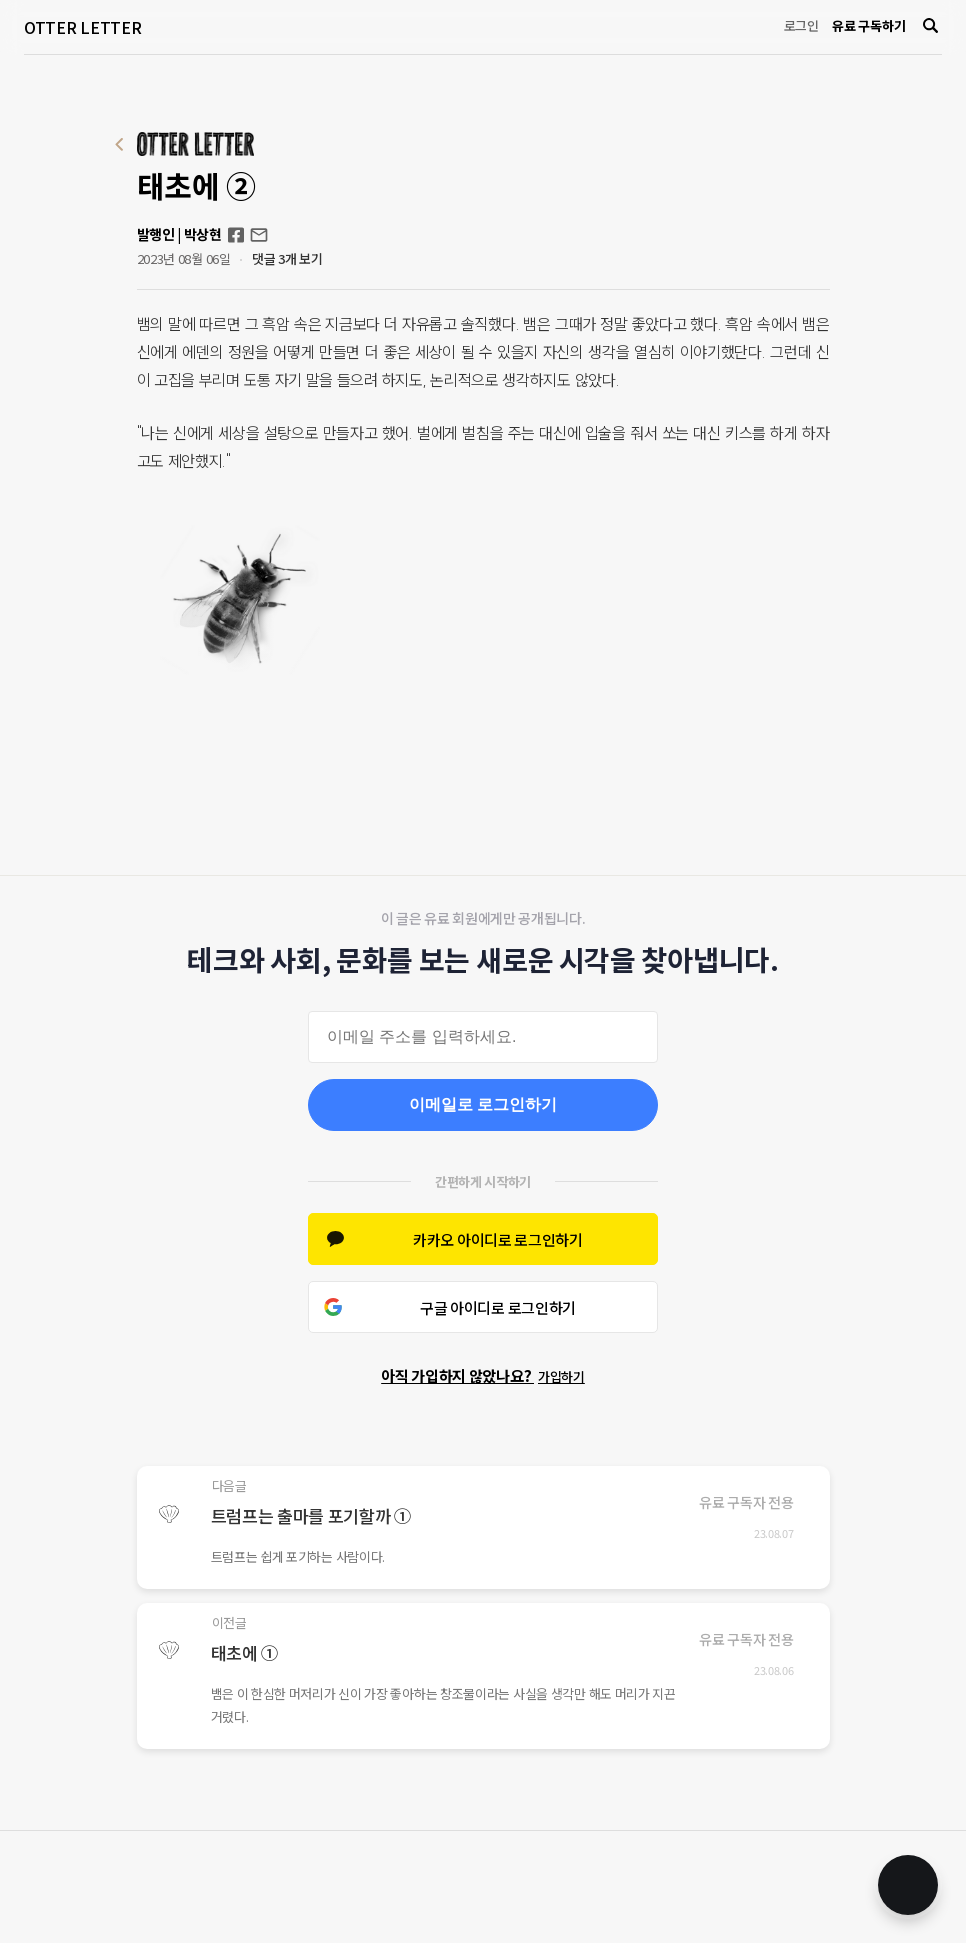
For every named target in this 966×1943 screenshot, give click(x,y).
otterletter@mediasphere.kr (259, 235)
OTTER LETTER (82, 27)
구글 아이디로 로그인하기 (498, 1307)
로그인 (801, 25)
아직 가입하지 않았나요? (483, 1375)
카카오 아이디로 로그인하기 (498, 1239)
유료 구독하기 (868, 25)
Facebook (236, 235)
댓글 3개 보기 (287, 258)
